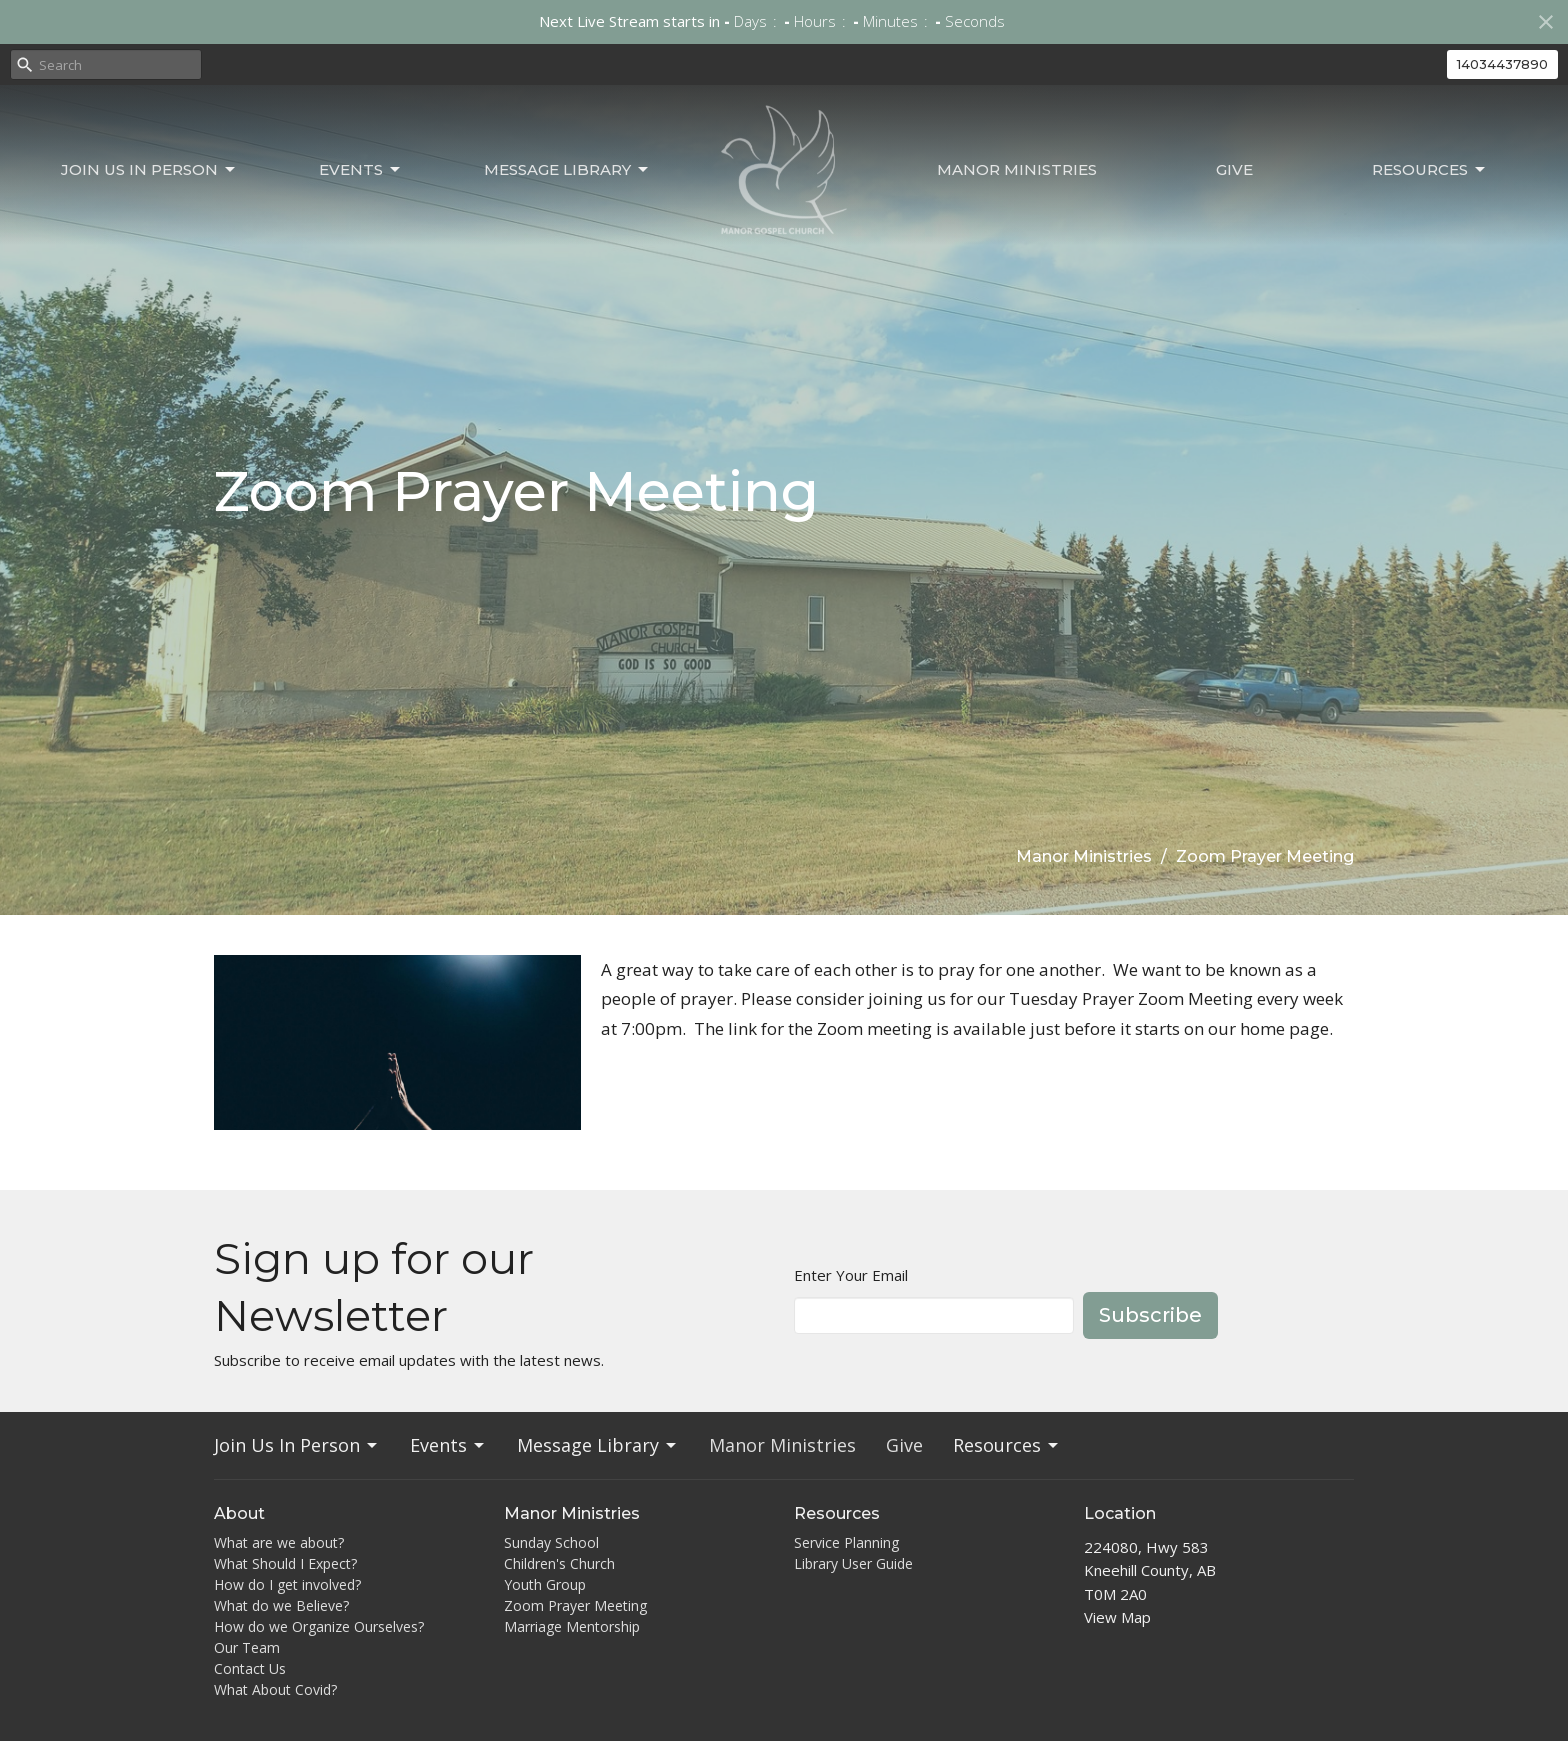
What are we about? (279, 1542)
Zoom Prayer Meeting (575, 1605)
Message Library (567, 170)
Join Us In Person (149, 170)
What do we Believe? (281, 1605)
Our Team (247, 1647)
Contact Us (250, 1668)
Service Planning (846, 1542)
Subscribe (1150, 1315)
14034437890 (1502, 64)
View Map (1117, 1617)
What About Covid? (275, 1689)
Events (361, 170)
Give (1234, 169)
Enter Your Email (851, 1275)
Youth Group (545, 1584)
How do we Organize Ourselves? (319, 1626)
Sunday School (551, 1542)
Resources (1430, 170)
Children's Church (559, 1563)
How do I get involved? (287, 1584)
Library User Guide (853, 1563)
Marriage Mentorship (572, 1626)
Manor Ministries (1017, 169)
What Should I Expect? (285, 1563)
